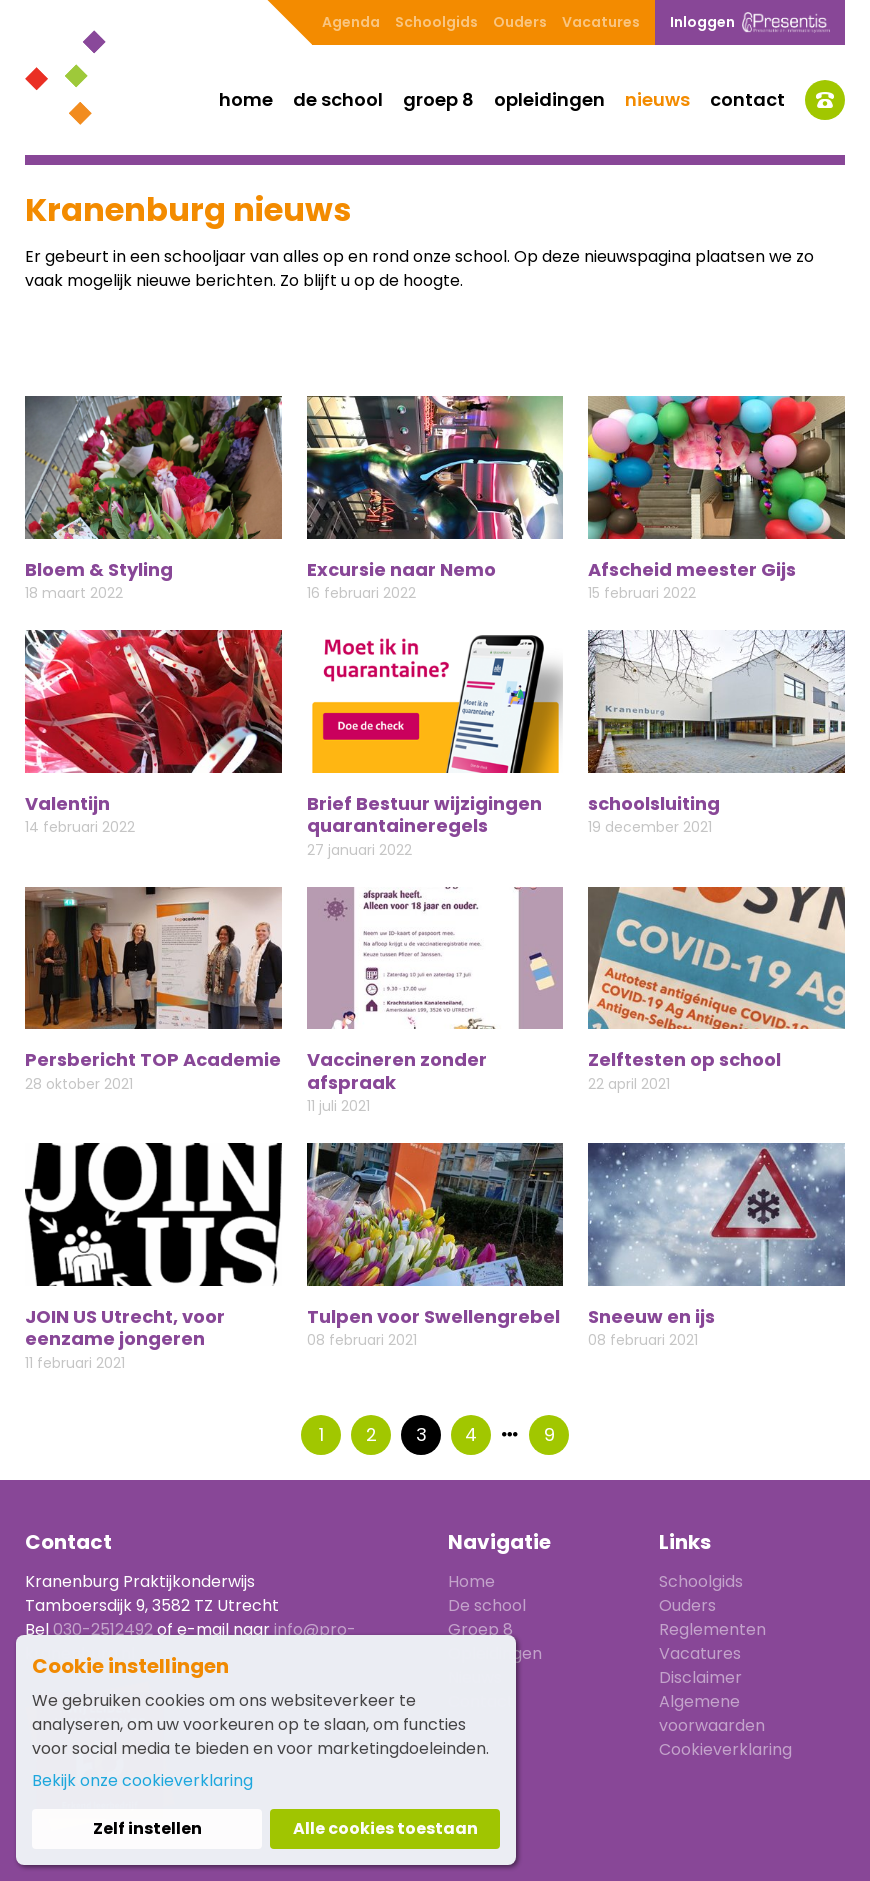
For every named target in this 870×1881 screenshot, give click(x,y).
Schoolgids (436, 22)
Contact (747, 99)
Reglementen (712, 1629)
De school (338, 99)
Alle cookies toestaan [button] (385, 1828)
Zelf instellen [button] (147, 1828)
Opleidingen (549, 99)
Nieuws (657, 99)
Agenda (351, 22)
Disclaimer (700, 1677)
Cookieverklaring (725, 1749)
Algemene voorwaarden (712, 1713)
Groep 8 (438, 99)
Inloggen (750, 22)
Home (246, 99)
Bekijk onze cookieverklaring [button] (142, 1780)
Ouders (520, 22)
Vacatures (601, 22)
